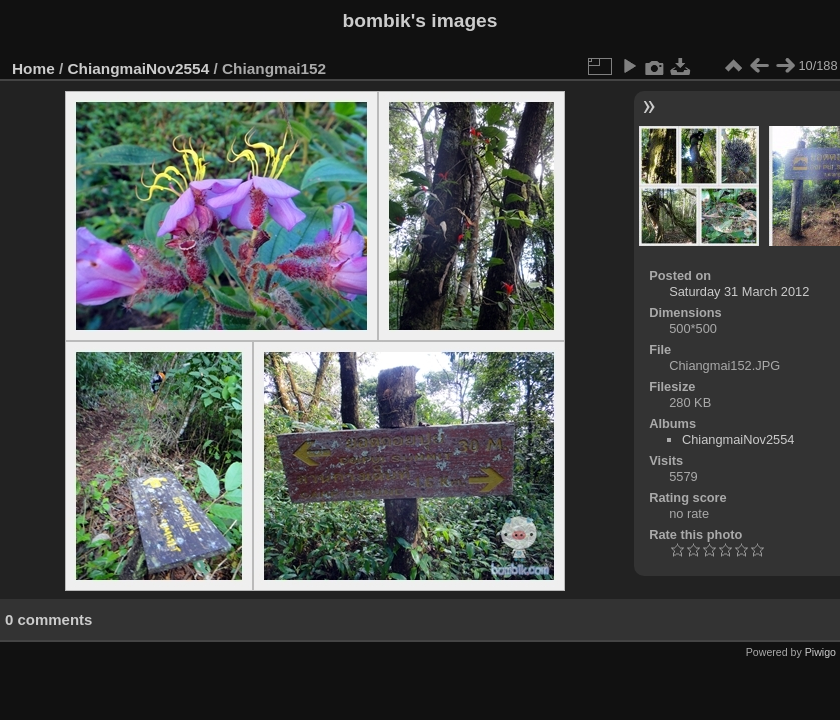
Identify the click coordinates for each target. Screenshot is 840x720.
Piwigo (820, 652)
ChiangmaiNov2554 (139, 68)
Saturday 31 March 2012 (739, 291)
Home (33, 68)
